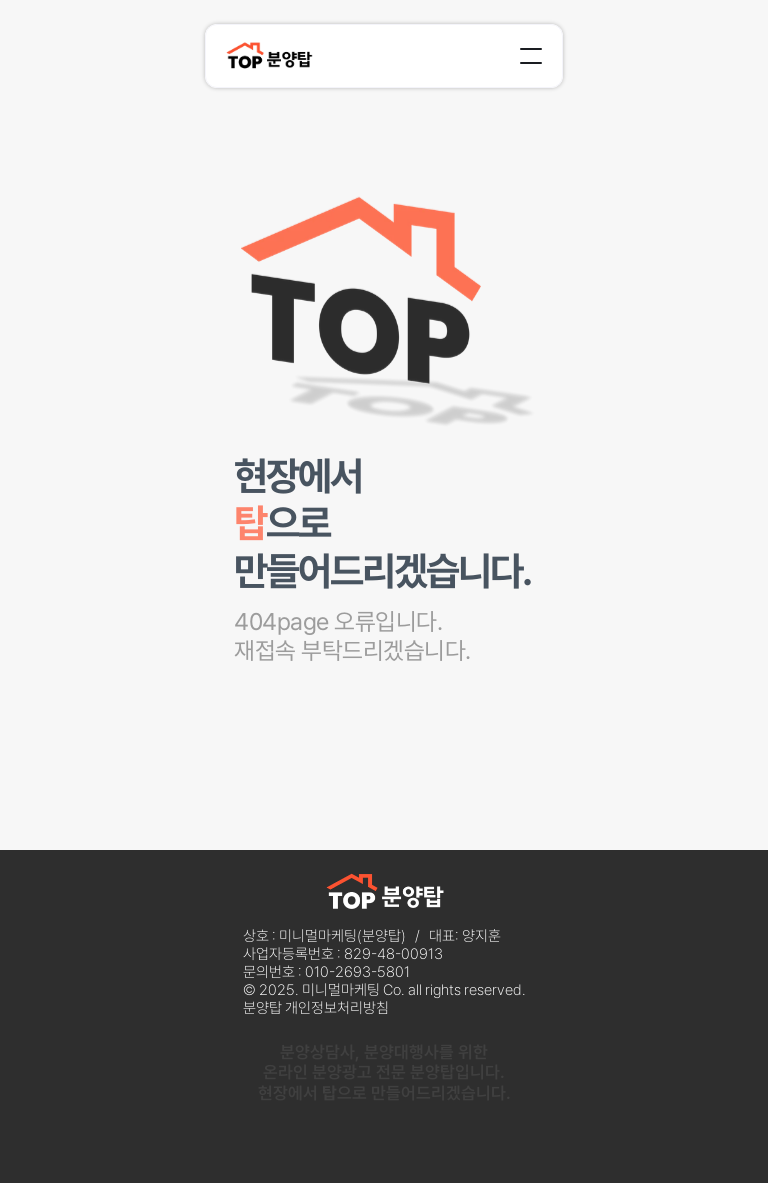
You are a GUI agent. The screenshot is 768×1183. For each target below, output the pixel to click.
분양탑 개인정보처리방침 (316, 1008)
